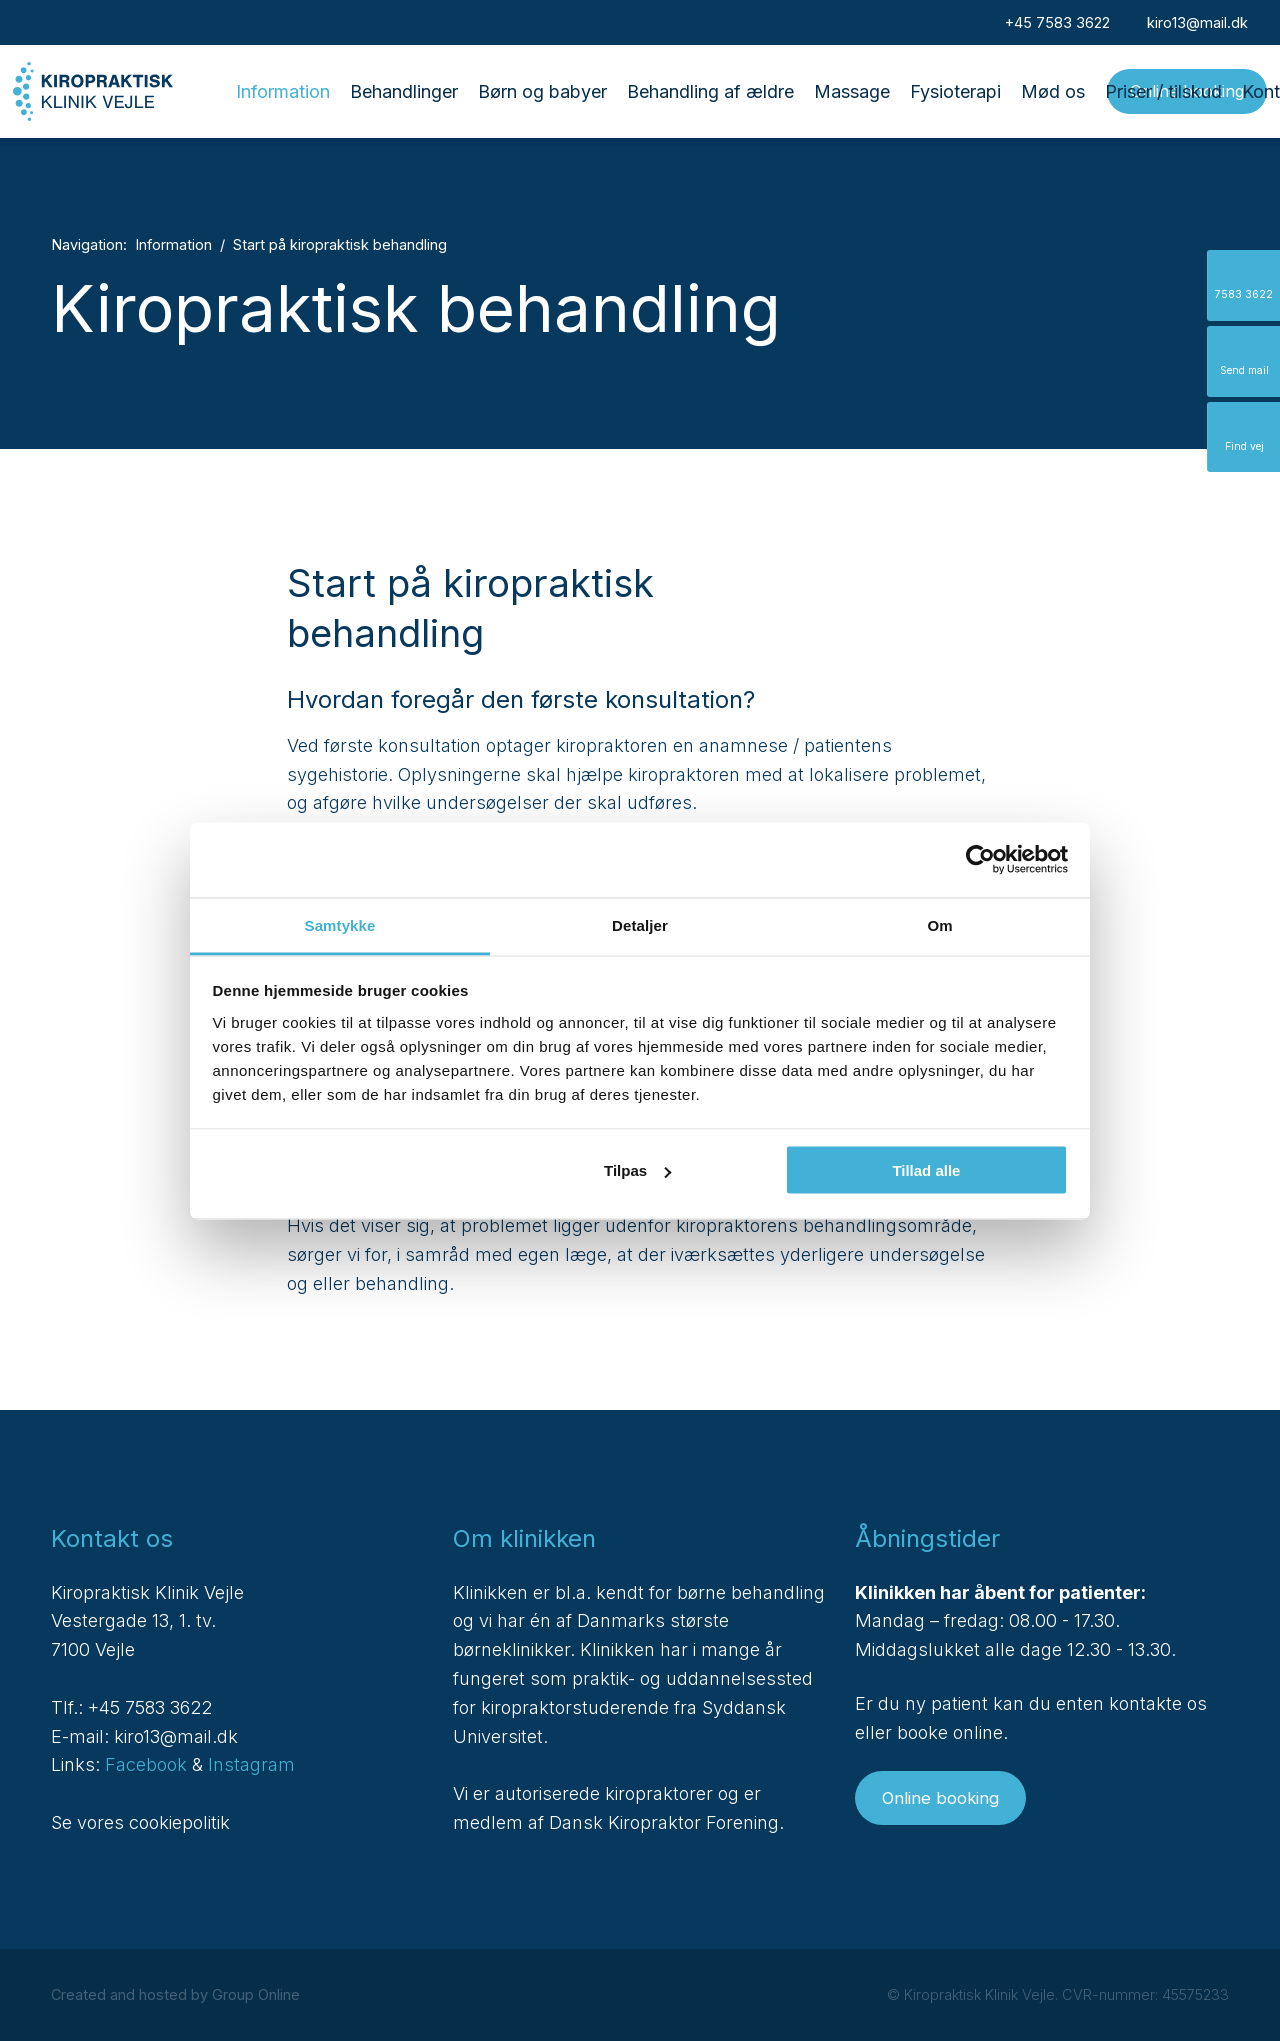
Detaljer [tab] (640, 924)
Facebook (146, 1764)
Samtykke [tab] (340, 924)
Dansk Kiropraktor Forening (664, 1822)
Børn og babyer (542, 91)
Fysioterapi (955, 91)
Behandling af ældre (710, 91)
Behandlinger (404, 91)
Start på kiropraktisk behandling (340, 244)
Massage (852, 91)
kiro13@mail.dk (176, 1736)
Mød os (1053, 91)
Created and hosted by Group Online (175, 1994)
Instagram (251, 1764)
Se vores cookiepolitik (140, 1822)
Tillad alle (926, 1170)
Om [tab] (939, 924)
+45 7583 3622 (150, 1707)
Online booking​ (940, 1798)
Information (283, 91)
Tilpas (637, 1170)
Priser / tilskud (1163, 91)
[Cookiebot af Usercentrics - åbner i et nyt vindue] (980, 860)
